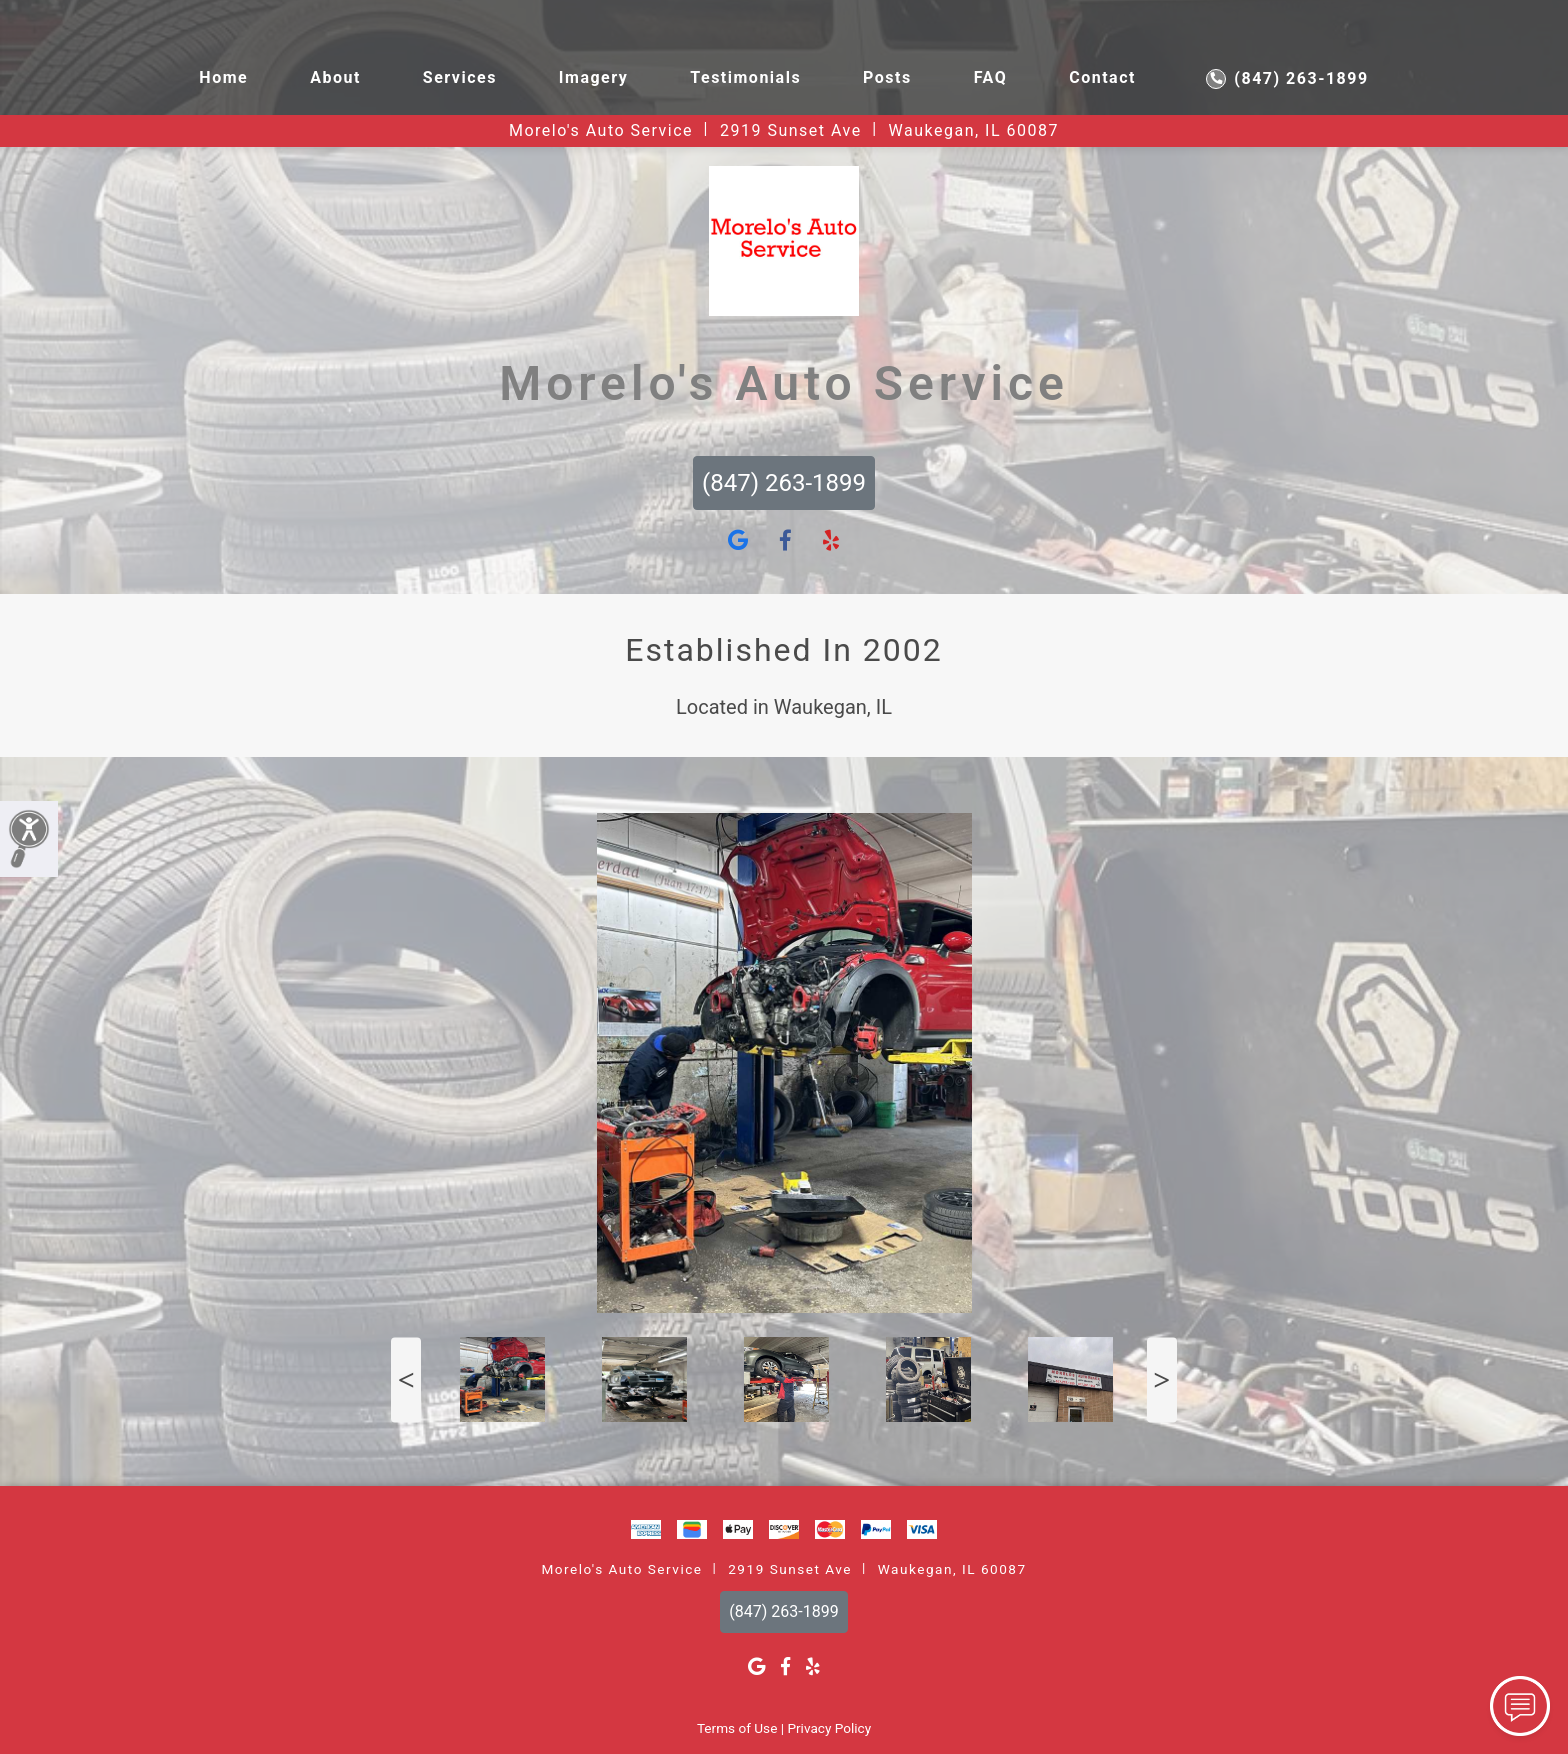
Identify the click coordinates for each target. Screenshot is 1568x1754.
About (335, 77)
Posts (887, 77)
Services (460, 77)
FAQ (990, 77)
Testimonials (745, 77)
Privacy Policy (829, 1728)
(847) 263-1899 (1287, 79)
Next (1162, 1379)
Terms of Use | (740, 1728)
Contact (1102, 77)
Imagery (593, 77)
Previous (406, 1379)
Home (223, 77)
